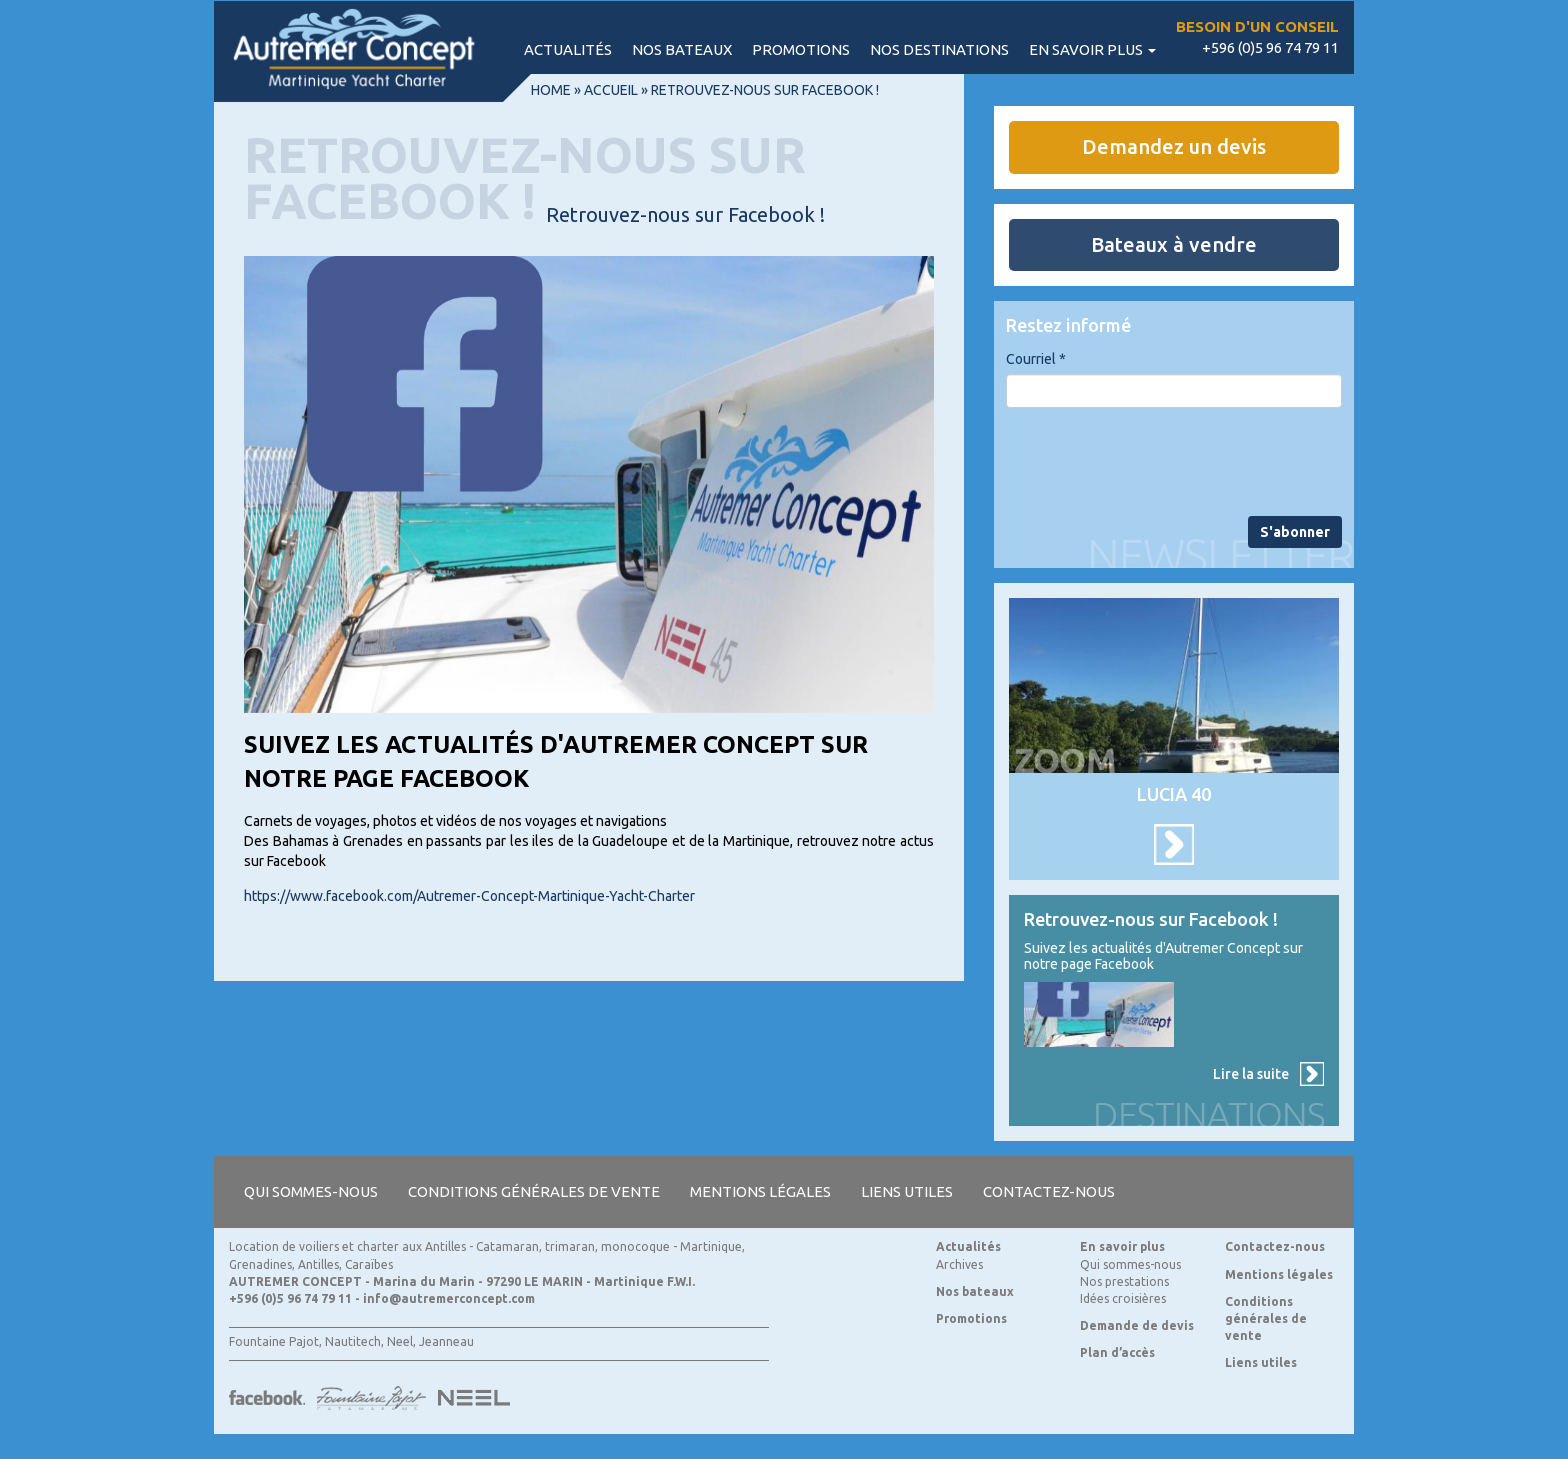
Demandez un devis (1174, 146)
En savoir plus (1092, 49)
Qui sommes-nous (311, 1191)
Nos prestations (1124, 1281)
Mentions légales (760, 1191)
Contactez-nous (1049, 1191)
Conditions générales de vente (534, 1191)
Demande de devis (1137, 1325)
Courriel (1036, 359)
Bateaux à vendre (1174, 244)
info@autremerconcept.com (449, 1298)
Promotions (801, 49)
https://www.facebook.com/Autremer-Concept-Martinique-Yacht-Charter (469, 896)
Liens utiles (907, 1191)
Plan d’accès (1117, 1352)
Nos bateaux (682, 49)
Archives (959, 1264)
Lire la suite (1251, 1074)
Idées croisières (1123, 1298)
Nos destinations (939, 49)
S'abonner (1295, 532)
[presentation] (1158, 462)
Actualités (568, 49)
